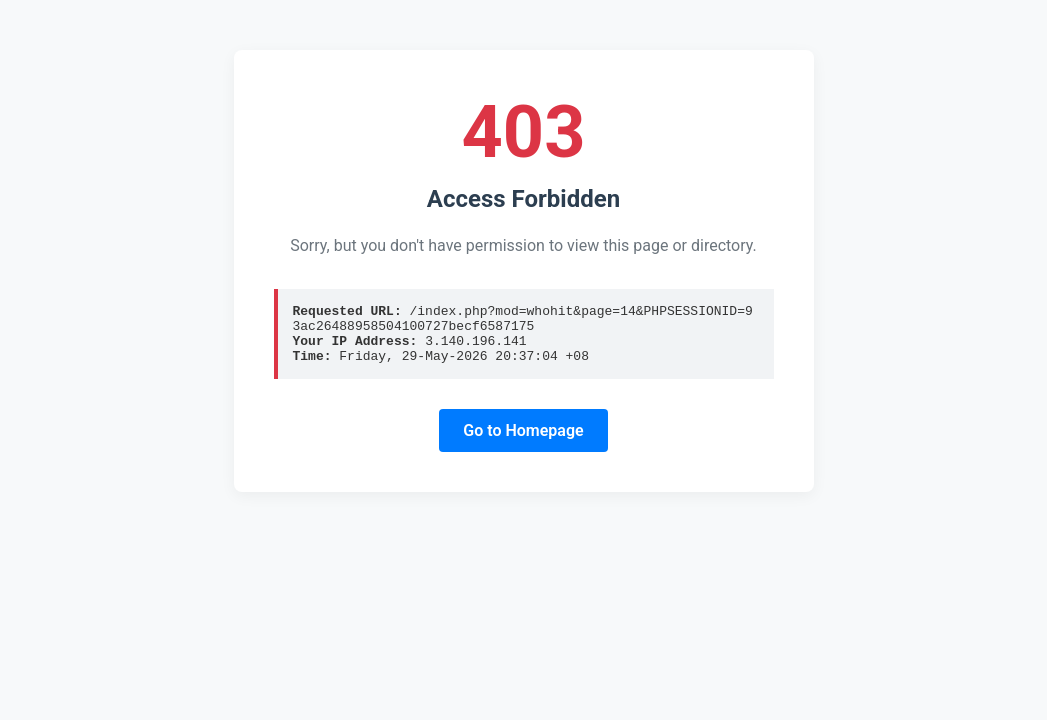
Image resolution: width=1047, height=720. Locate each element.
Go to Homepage (523, 442)
